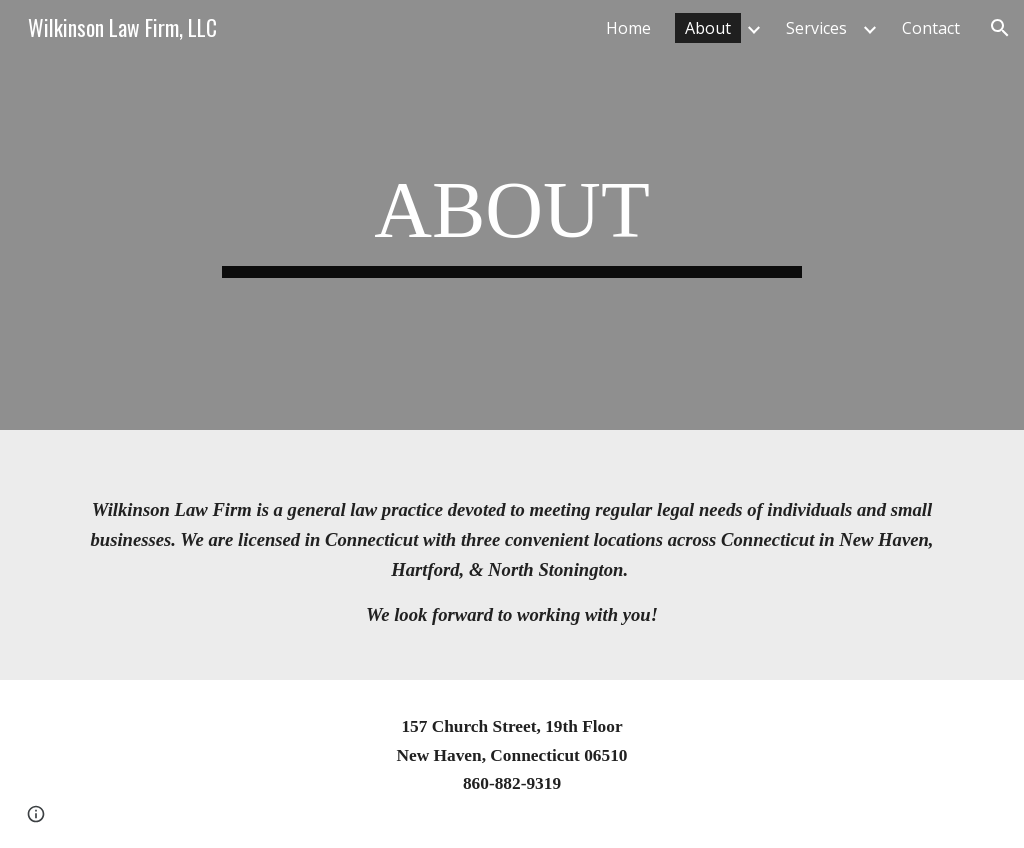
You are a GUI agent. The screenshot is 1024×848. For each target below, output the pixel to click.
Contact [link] (931, 28)
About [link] (708, 28)
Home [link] (628, 28)
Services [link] (816, 28)
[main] (511, 215)
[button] (1000, 28)
